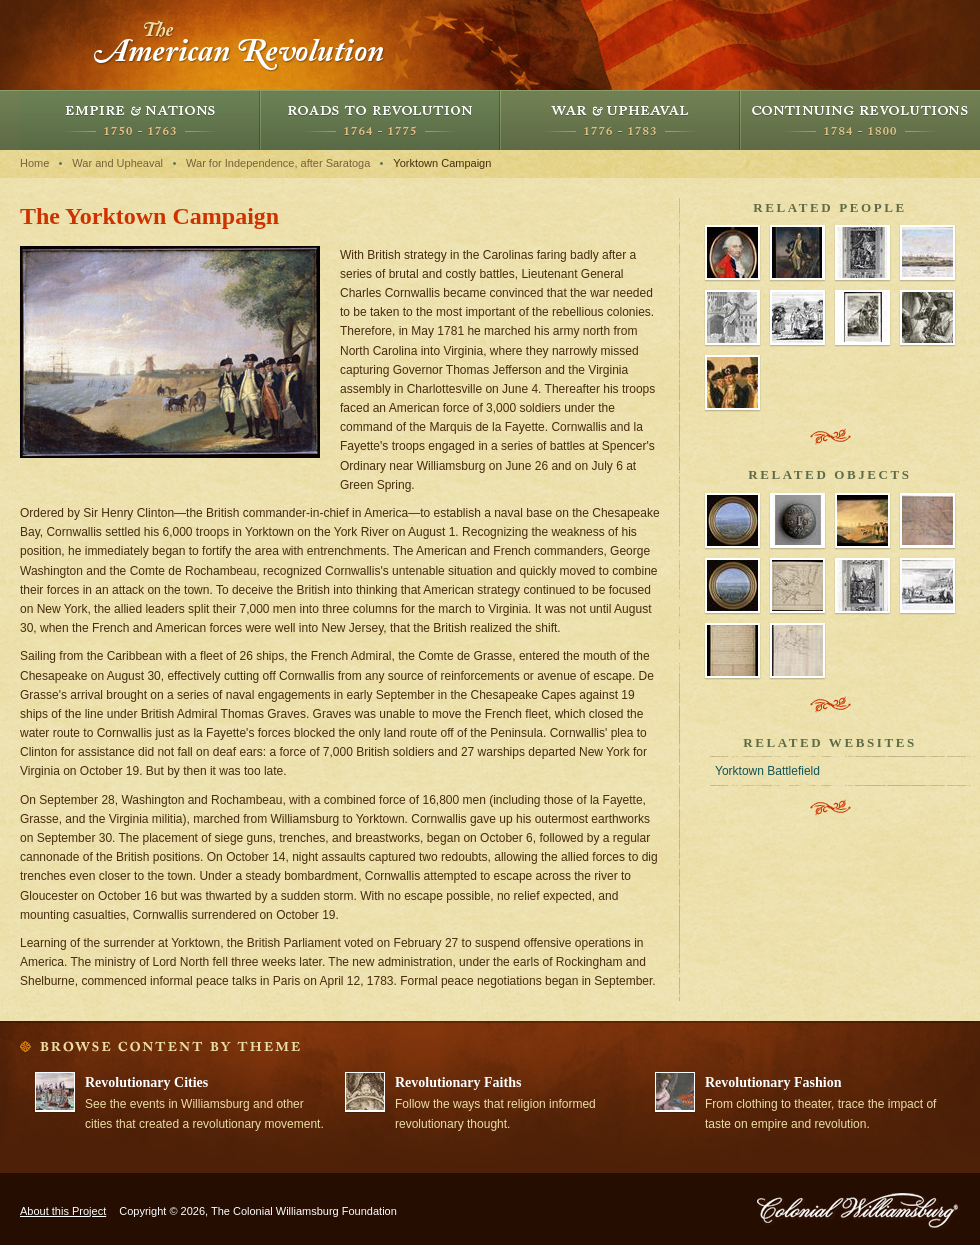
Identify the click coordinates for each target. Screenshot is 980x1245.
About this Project (63, 1211)
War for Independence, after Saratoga (278, 163)
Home (34, 163)
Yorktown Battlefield (767, 771)
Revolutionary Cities (146, 1082)
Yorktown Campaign (442, 163)
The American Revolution (240, 45)
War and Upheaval (620, 120)
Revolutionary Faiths (458, 1082)
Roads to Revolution (380, 120)
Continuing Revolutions (860, 120)
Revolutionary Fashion (773, 1082)
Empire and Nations (140, 120)
